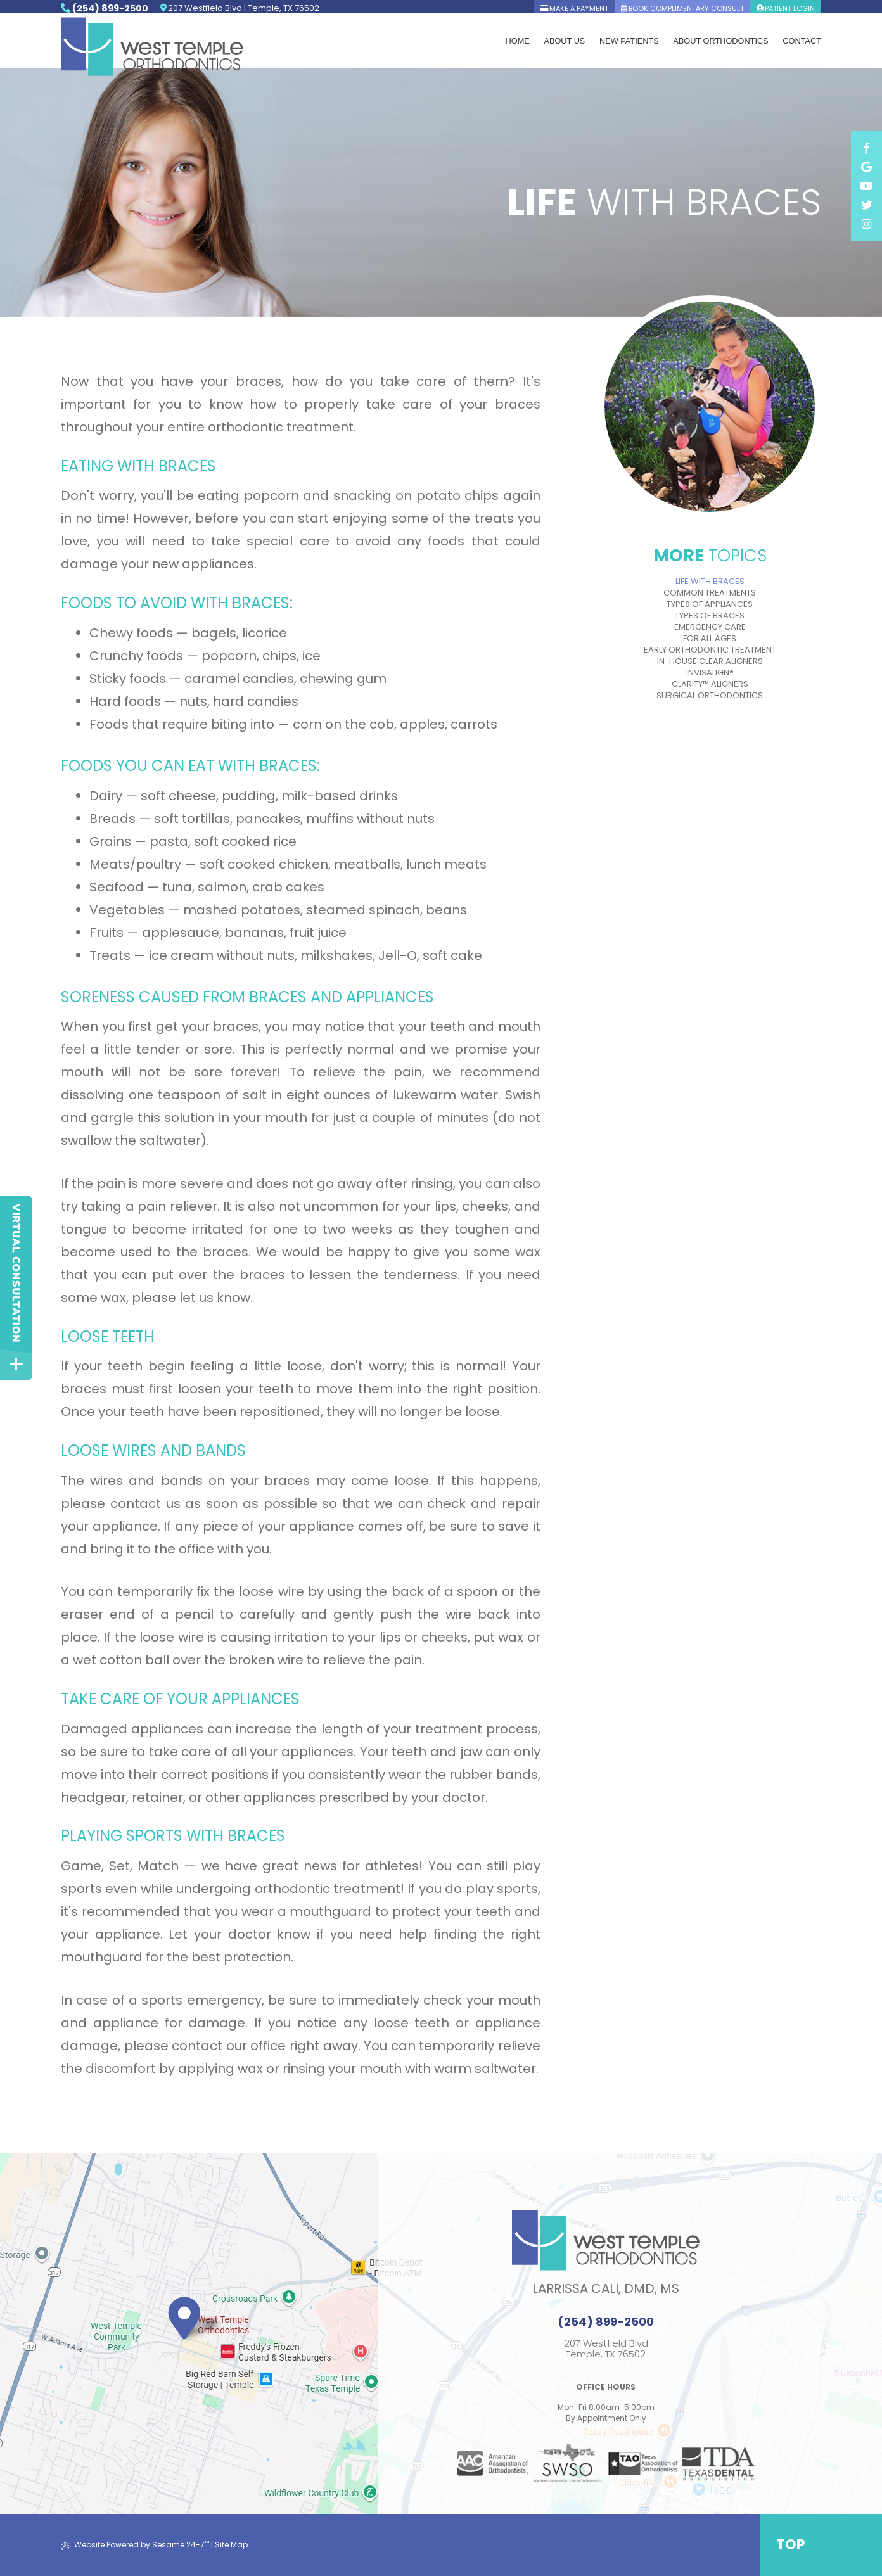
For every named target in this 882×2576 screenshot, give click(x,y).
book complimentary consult (682, 8)
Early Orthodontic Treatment (710, 650)
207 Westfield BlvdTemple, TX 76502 (606, 2348)
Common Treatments (709, 593)
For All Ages (709, 638)
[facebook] (866, 193)
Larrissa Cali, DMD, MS (605, 2288)
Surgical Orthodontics (709, 695)
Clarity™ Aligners (710, 684)
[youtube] (866, 231)
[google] (866, 212)
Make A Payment (574, 8)
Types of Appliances (710, 604)
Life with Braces (710, 581)
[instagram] (866, 269)
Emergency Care (710, 627)
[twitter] (866, 250)
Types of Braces (710, 616)
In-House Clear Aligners (710, 661)
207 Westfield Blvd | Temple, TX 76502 (244, 9)
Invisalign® (710, 673)
